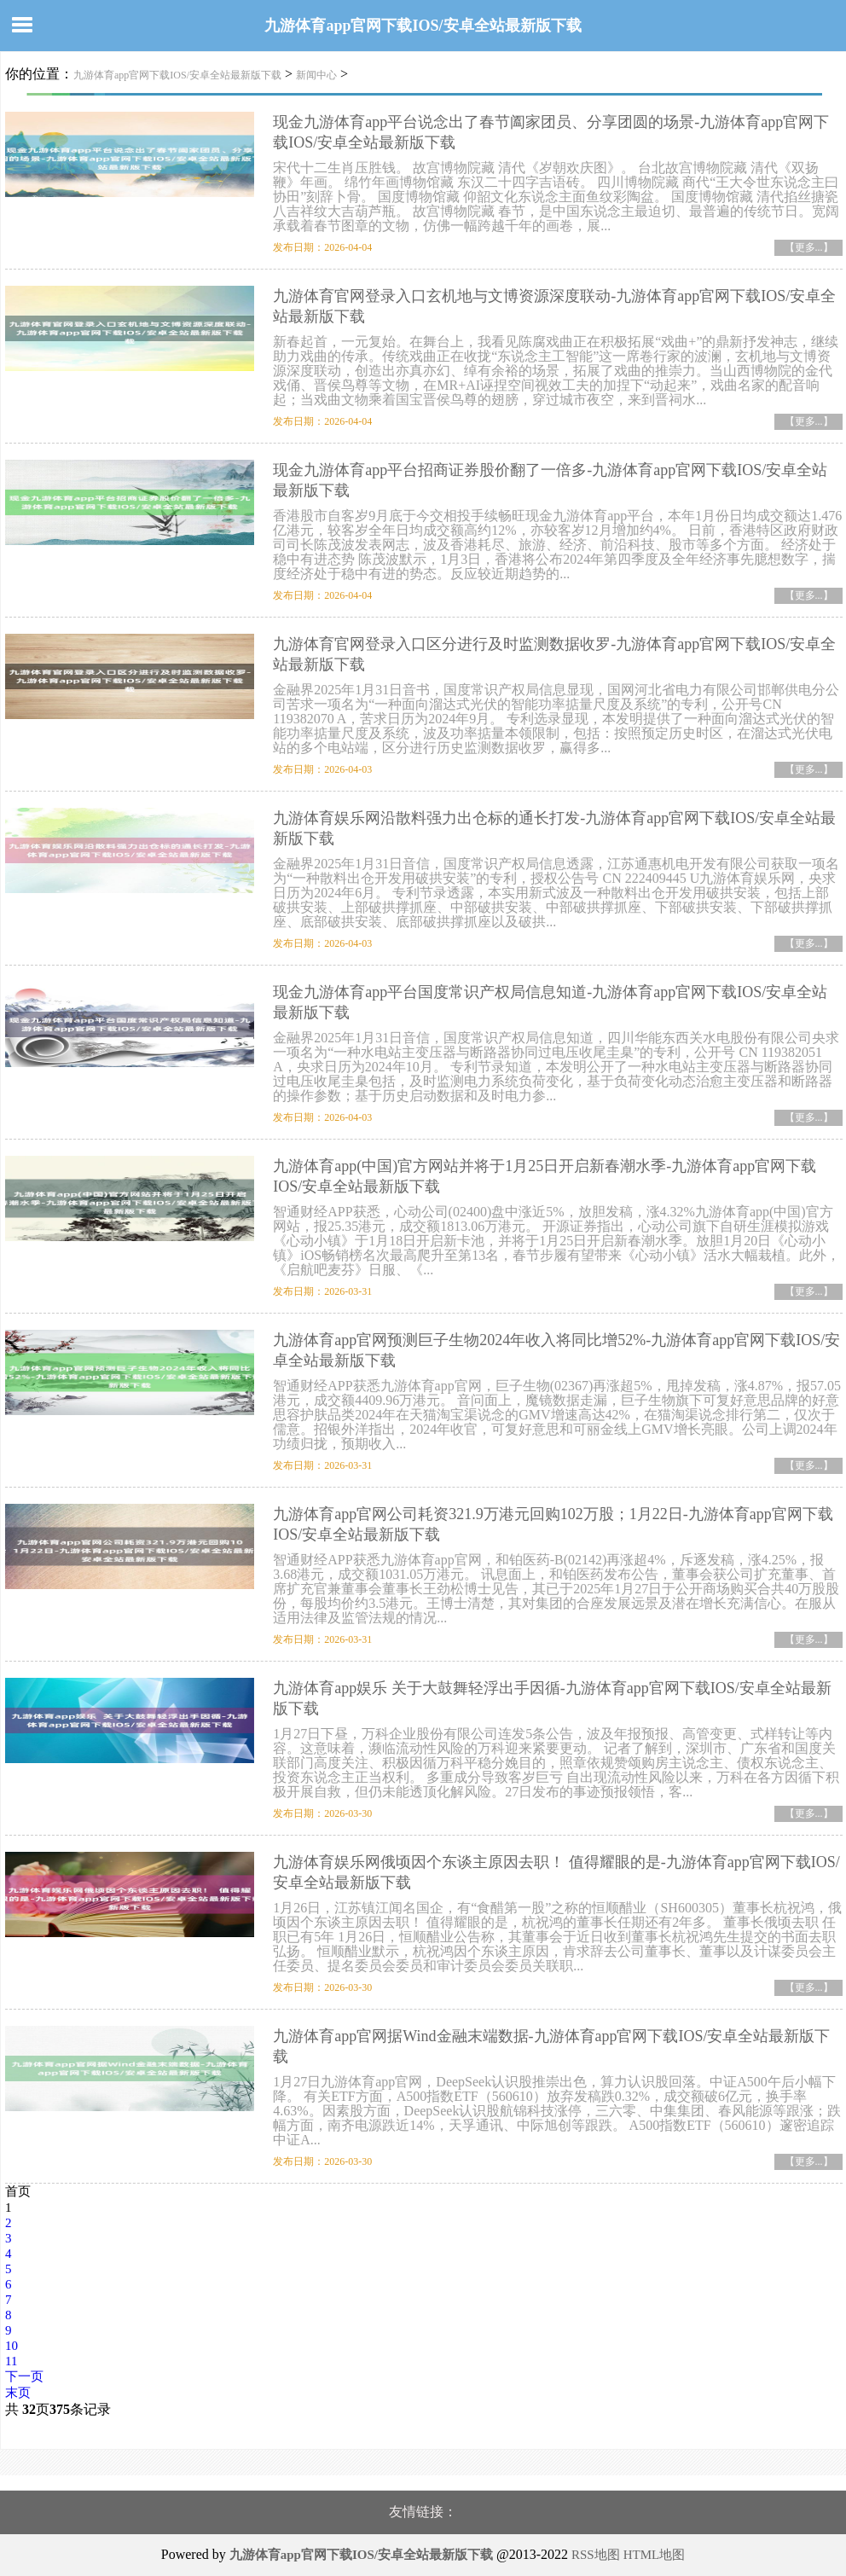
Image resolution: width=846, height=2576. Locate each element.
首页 (18, 2191)
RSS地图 (595, 2554)
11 (11, 2361)
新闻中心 (316, 75)
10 (11, 2346)
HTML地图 (654, 2554)
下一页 (24, 2376)
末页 (18, 2392)
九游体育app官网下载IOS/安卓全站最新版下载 (422, 25)
